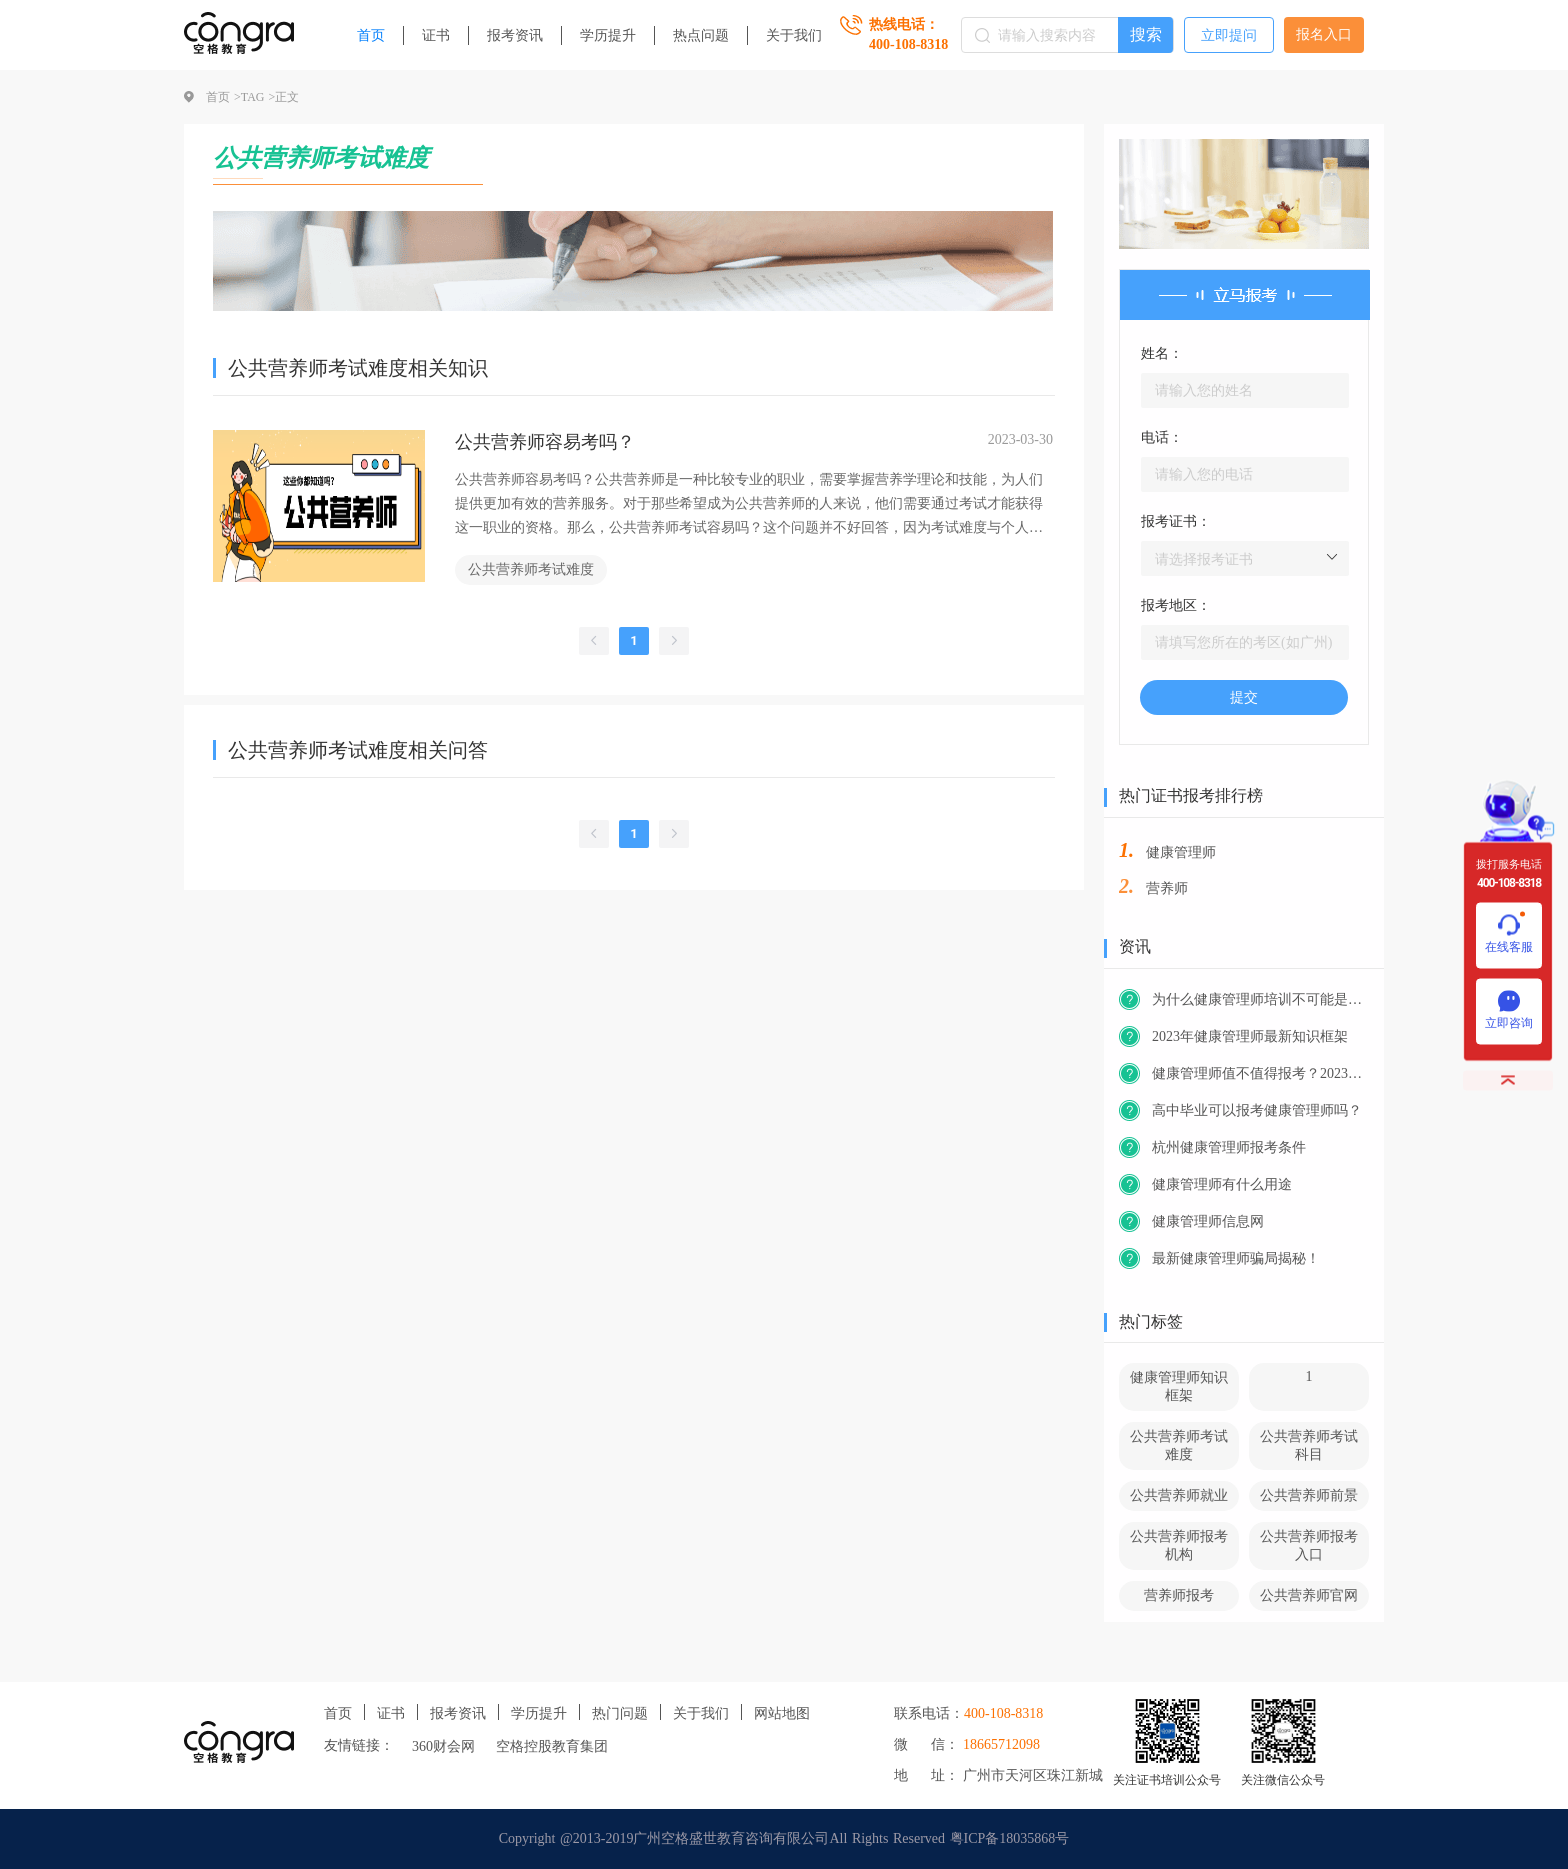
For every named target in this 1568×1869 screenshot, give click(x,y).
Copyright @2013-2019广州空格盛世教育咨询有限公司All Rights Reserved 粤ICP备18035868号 (784, 1838)
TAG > (258, 97)
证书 (436, 35)
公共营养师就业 (1179, 1495)
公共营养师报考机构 (1179, 1545)
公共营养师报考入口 (1309, 1545)
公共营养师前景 (1309, 1495)
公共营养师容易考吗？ (545, 442)
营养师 (1167, 888)
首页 (371, 35)
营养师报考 (1179, 1595)
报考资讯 (515, 35)
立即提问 (1229, 35)
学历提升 (608, 35)
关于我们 (794, 35)
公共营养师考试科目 (1309, 1445)
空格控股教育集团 (552, 1746)
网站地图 (782, 1713)
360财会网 (443, 1746)
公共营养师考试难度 (531, 569)
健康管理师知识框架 (1179, 1386)
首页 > (223, 97)
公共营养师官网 (1309, 1595)
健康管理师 (1181, 852)
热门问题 (620, 1713)
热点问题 (701, 35)
